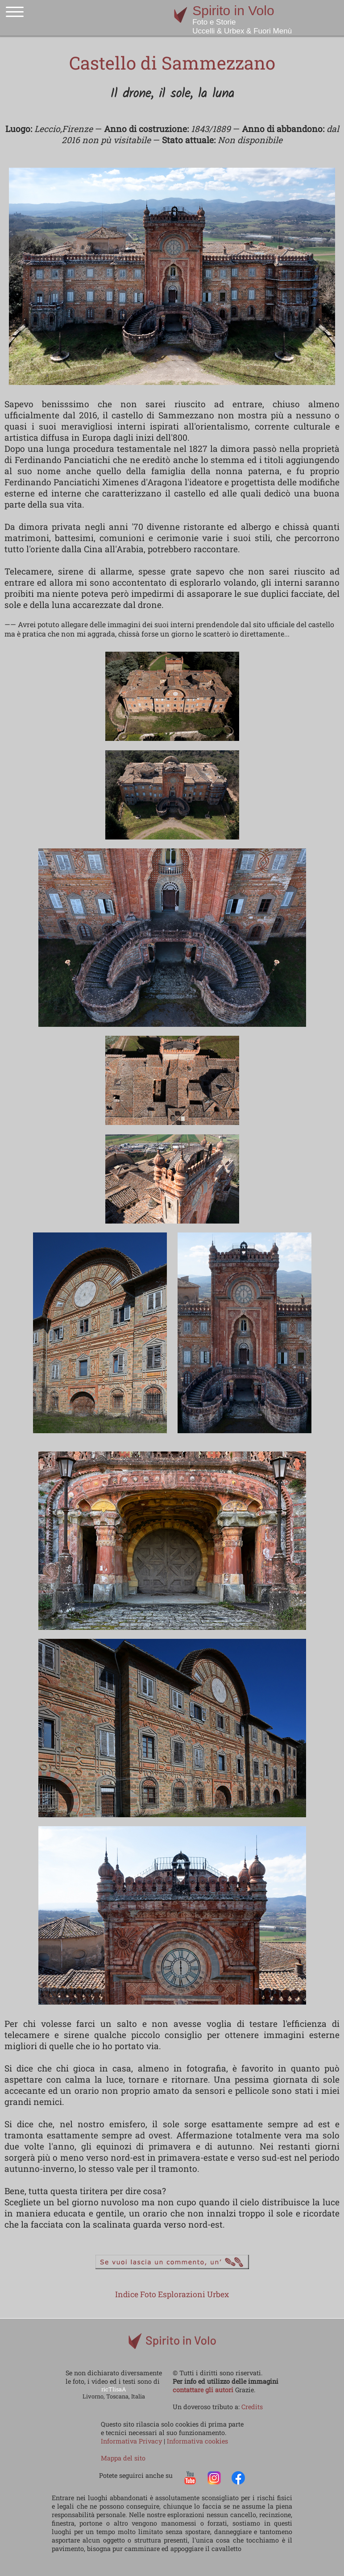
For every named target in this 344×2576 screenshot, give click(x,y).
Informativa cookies (197, 2441)
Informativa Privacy (132, 2441)
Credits (252, 2406)
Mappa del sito (123, 2458)
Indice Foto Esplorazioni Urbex (172, 2294)
